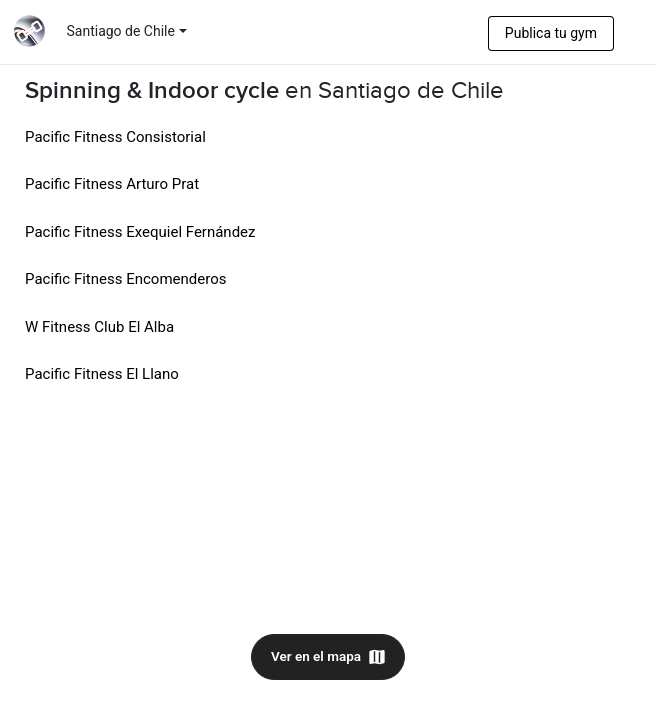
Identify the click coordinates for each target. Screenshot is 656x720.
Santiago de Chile (121, 31)
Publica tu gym (551, 33)
